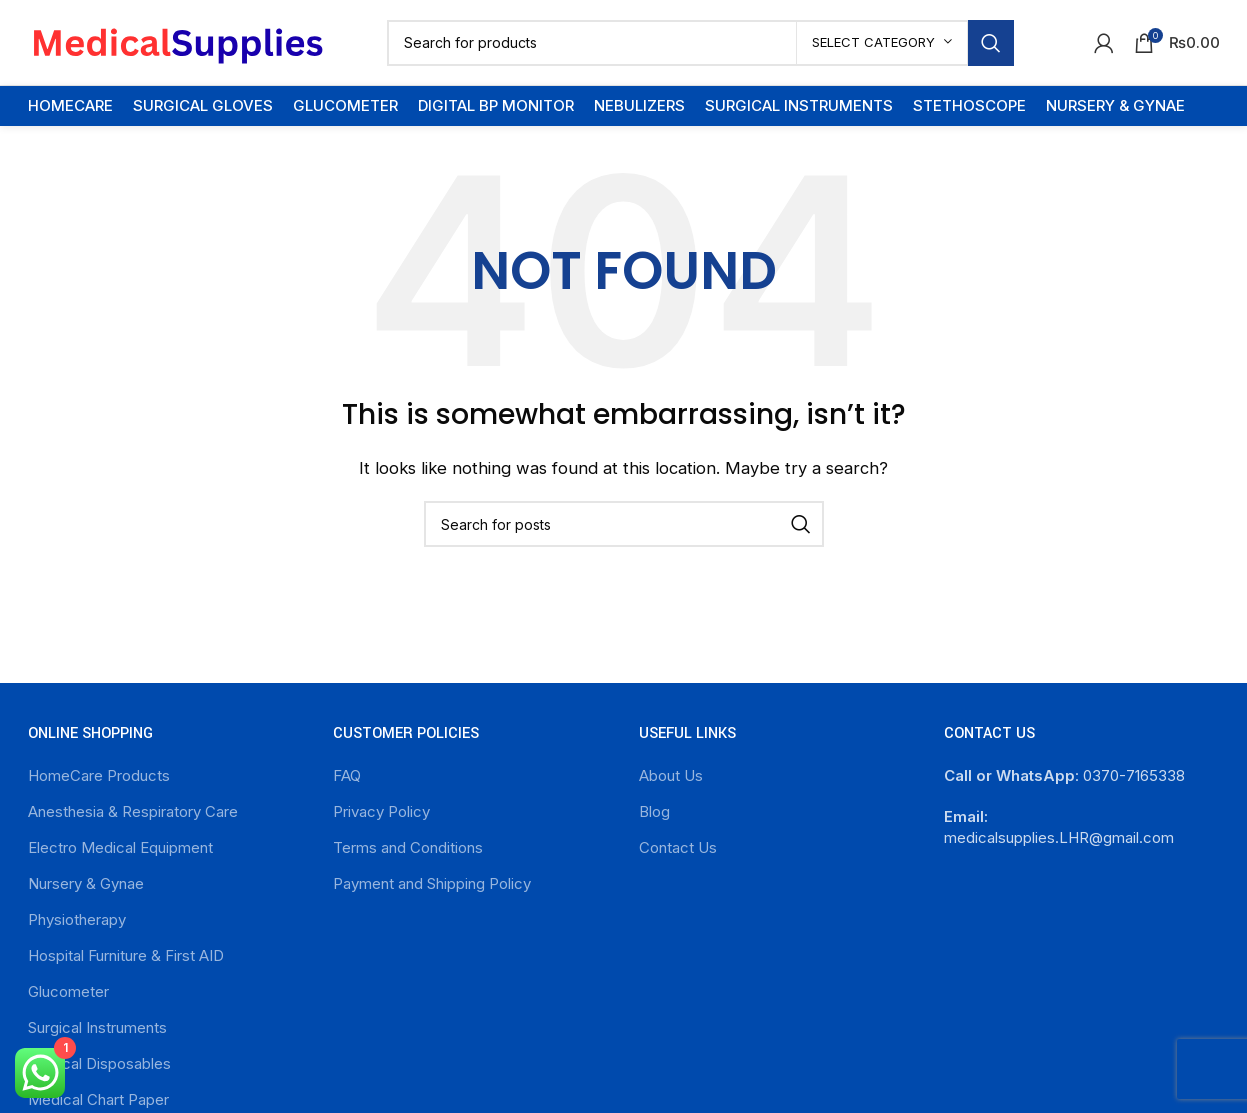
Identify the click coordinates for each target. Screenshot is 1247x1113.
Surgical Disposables (99, 1063)
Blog (654, 811)
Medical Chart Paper (98, 1099)
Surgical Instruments (97, 1027)
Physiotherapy (77, 919)
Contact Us (678, 847)
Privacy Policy (381, 811)
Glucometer (68, 991)
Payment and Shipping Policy (432, 883)
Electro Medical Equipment (120, 847)
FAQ (347, 775)
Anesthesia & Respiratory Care (133, 811)
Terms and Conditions (408, 847)
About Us (671, 775)
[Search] (700, 43)
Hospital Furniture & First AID (126, 955)
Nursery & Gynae (86, 883)
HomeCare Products (99, 775)
